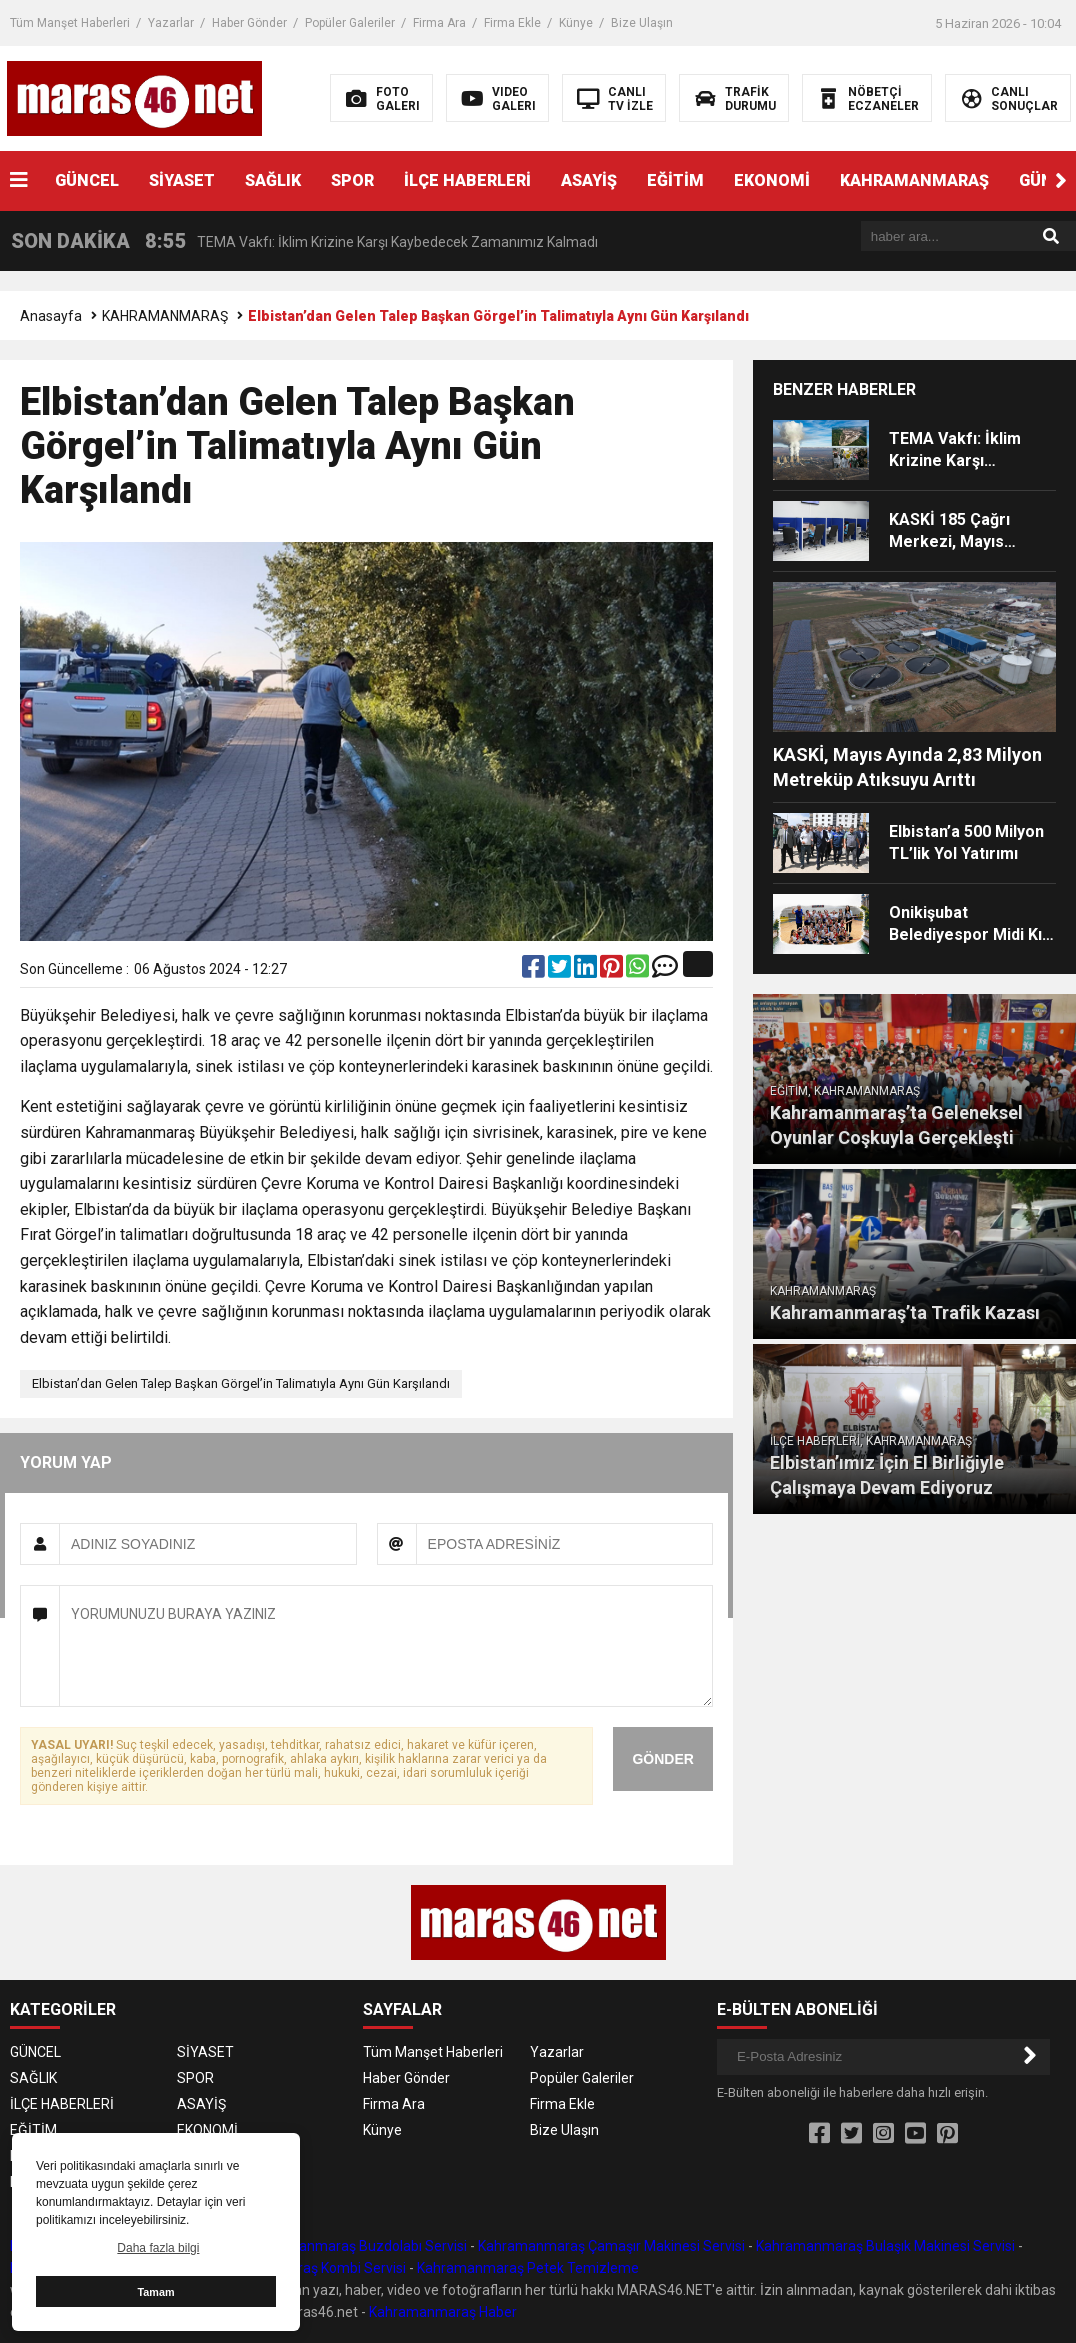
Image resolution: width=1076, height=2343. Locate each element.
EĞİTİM (675, 180)
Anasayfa (51, 316)
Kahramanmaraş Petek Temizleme (528, 2268)
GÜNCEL (87, 180)
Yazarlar (171, 23)
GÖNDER (662, 1759)
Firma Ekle (512, 23)
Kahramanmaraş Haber (443, 2312)
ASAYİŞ (589, 180)
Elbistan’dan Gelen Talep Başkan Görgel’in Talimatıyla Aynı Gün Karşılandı (241, 1383)
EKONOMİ (772, 180)
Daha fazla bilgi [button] (158, 2248)
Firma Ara (439, 23)
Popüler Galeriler (350, 23)
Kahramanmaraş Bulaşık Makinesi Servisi (885, 2246)
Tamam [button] (155, 2292)
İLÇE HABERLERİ (467, 180)
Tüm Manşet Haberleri (70, 23)
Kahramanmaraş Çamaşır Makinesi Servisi (611, 2246)
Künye (576, 23)
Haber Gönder (249, 23)
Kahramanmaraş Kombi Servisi (308, 2268)
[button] (1061, 181)
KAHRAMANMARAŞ (914, 180)
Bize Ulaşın (642, 23)
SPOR (352, 180)
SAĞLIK (273, 180)
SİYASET (182, 180)
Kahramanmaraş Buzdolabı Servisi (358, 2246)
